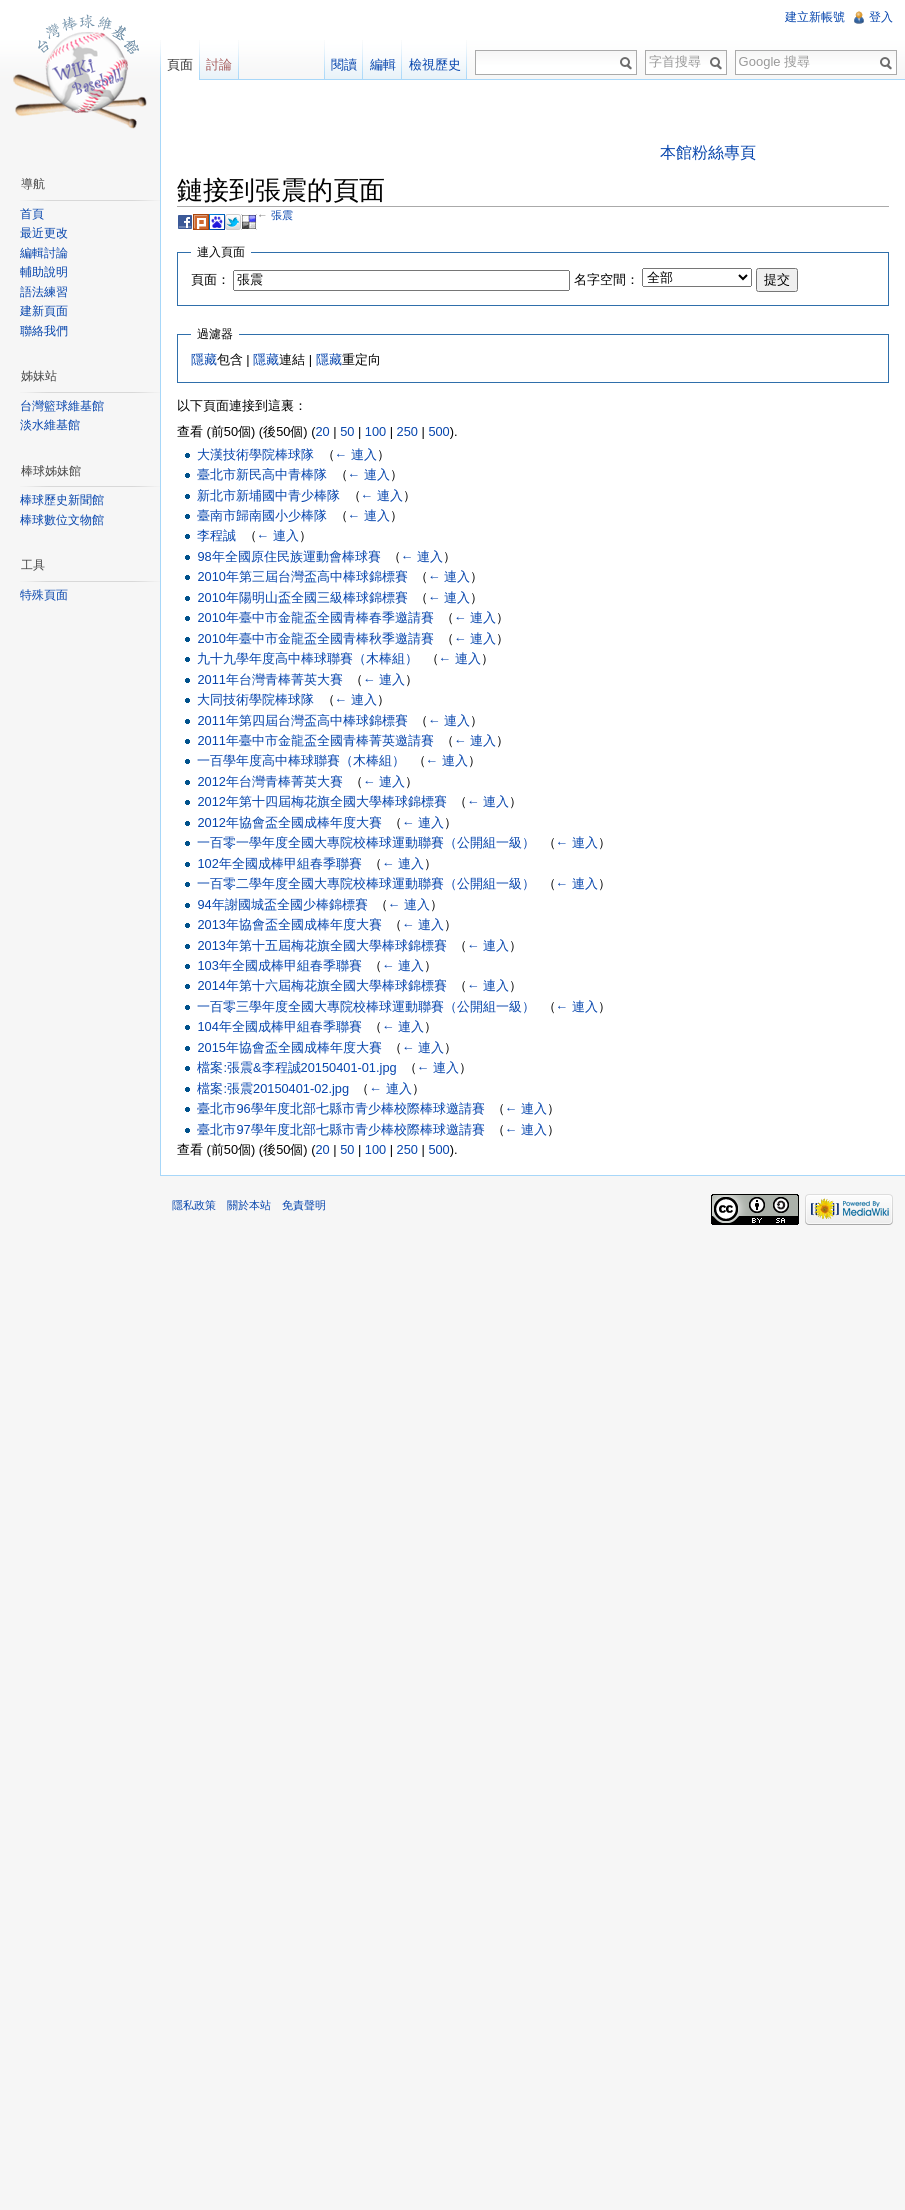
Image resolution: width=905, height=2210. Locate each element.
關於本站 (249, 1205)
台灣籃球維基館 (62, 406)
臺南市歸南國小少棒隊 (262, 515)
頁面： (210, 279)
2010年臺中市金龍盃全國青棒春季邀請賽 (315, 617)
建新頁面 (44, 311)
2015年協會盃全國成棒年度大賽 (289, 1047)
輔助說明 (44, 272)
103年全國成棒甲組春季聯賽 (279, 965)
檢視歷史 (435, 64)
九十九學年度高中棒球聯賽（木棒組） (307, 658)
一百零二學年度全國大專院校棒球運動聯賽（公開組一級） (366, 883)
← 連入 (356, 454)
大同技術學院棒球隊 (255, 699)
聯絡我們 (44, 331)
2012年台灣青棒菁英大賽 (269, 781)
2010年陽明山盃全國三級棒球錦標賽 (302, 597)
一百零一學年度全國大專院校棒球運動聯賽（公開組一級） (366, 842)
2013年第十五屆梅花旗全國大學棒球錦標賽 (321, 945)
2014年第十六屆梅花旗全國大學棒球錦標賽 (321, 985)
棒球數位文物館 (62, 520)
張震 (282, 215)
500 (438, 431)
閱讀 (344, 64)
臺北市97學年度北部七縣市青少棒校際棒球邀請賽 (340, 1129)
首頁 (32, 214)
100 (375, 431)
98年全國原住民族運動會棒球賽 (288, 556)
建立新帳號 (815, 17)
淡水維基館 (50, 425)
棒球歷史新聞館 (62, 500)
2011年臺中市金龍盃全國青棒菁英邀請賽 (315, 740)
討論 (219, 64)
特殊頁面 (44, 595)
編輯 (383, 64)
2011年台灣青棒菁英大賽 (269, 679)
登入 (881, 17)
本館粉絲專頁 (708, 152)
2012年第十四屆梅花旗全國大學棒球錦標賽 (321, 801)
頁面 (180, 64)
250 (407, 431)
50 (347, 431)
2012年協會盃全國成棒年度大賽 (289, 822)
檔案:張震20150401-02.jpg (273, 1088)
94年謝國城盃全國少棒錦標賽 (282, 904)
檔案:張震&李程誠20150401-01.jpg (296, 1067)
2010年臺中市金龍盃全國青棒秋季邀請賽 (315, 638)
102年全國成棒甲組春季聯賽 (279, 863)
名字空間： (606, 279)
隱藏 (204, 359)
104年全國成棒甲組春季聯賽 (279, 1026)
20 (322, 431)
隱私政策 (194, 1205)
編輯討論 (44, 253)
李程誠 (216, 535)
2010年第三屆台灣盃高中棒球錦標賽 (302, 576)
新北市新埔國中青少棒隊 (268, 495)
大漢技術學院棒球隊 (255, 454)
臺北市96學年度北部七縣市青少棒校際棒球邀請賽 (340, 1108)
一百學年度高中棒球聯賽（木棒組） (301, 760)
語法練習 (44, 292)
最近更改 (44, 233)
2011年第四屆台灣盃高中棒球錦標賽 (302, 720)
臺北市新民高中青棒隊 (262, 474)
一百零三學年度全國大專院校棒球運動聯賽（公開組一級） (366, 1006)
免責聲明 (304, 1205)
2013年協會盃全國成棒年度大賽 (289, 924)
